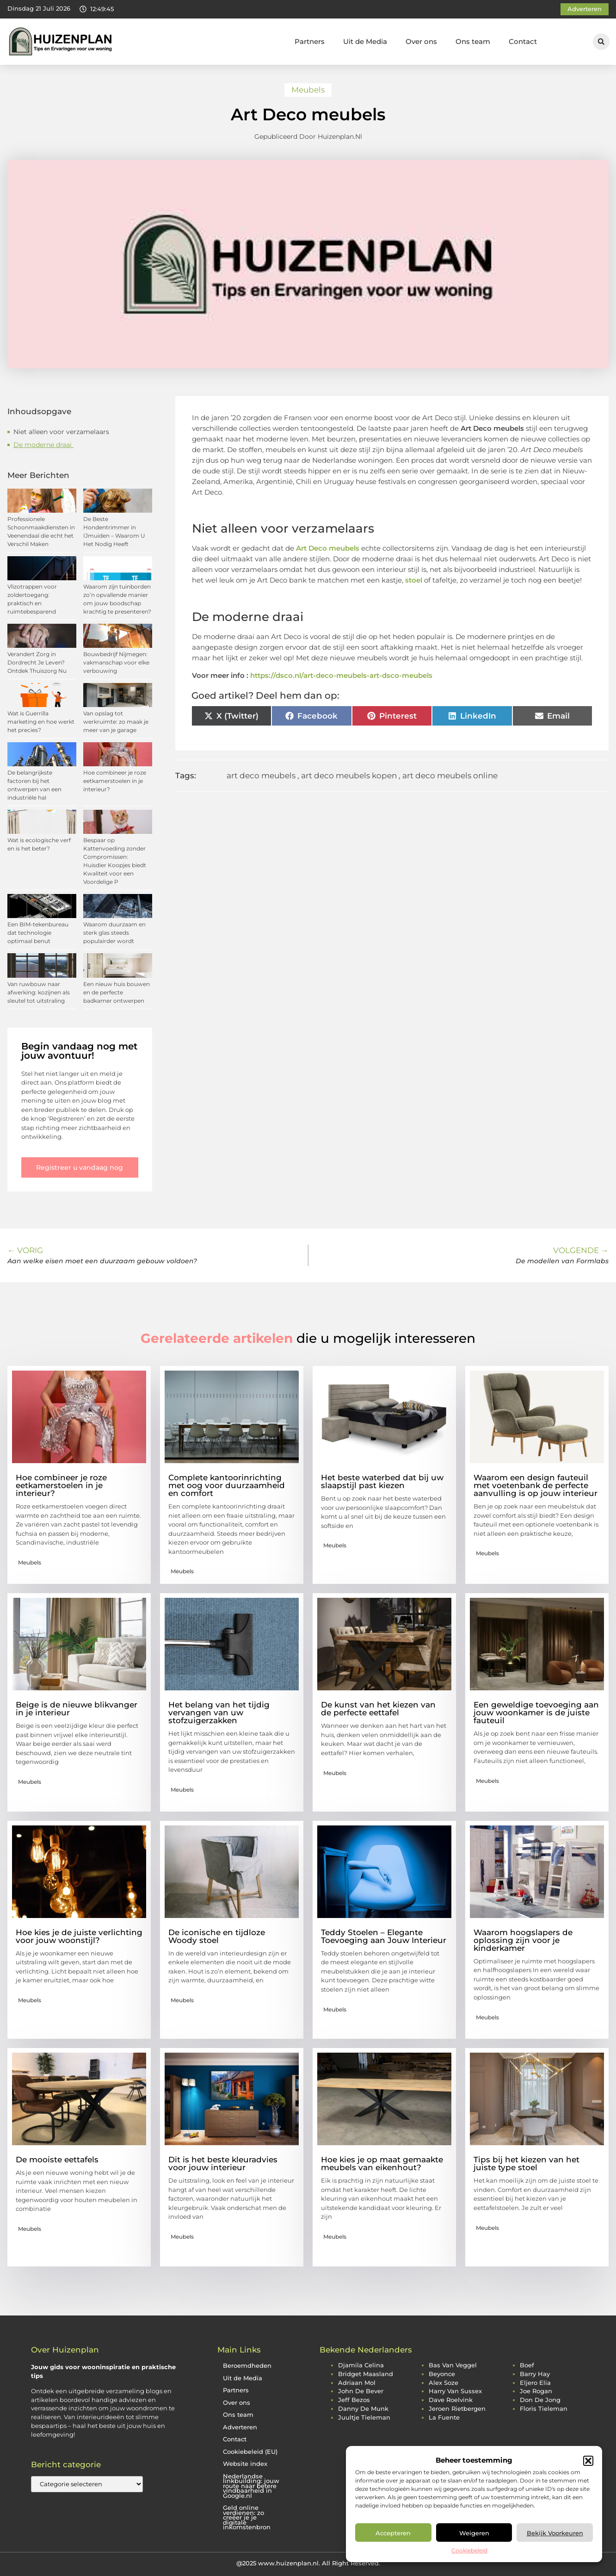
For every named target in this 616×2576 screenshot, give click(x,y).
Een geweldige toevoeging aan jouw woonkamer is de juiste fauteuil (536, 1712)
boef (527, 2365)
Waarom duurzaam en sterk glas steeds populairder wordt (114, 932)
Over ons (421, 41)
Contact (523, 41)
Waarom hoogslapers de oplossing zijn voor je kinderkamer (523, 1940)
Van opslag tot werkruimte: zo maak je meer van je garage (115, 721)
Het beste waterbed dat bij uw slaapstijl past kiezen (382, 1481)
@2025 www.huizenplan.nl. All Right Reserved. (308, 2563)
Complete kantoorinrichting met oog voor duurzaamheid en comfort (226, 1485)
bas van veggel (453, 2365)
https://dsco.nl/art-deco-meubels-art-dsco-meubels (341, 675)
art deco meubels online (450, 775)
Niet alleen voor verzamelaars (61, 432)
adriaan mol (357, 2382)
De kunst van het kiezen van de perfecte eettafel (378, 1708)
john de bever (360, 2391)
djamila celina (361, 2365)
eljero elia (535, 2382)
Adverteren (240, 2427)
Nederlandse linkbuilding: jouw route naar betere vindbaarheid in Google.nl (251, 2486)
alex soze (443, 2382)
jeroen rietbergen (457, 2408)
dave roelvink (451, 2399)
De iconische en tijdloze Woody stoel (216, 1936)
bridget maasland (365, 2374)
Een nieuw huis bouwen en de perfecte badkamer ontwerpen (116, 992)
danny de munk (363, 2408)
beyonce (442, 2374)
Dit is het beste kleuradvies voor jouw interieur (222, 2163)
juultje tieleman (364, 2417)
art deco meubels (261, 775)
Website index (245, 2463)
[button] (588, 2460)
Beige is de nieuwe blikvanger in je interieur (76, 1708)
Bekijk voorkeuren (555, 2533)
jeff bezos (354, 2399)
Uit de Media (365, 41)
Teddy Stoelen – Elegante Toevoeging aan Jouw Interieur (383, 1936)
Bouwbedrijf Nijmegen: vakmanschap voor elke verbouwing (116, 662)
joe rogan (536, 2391)
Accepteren (393, 2533)
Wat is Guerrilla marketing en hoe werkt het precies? (40, 721)
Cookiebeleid (469, 2550)
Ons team (473, 41)
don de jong (540, 2399)
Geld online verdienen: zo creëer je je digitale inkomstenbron (247, 2517)
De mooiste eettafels (57, 2159)
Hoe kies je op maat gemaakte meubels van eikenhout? (382, 2163)
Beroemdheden (247, 2365)
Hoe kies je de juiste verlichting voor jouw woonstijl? (79, 1936)
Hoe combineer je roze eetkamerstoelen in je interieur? (114, 781)
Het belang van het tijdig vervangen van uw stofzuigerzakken (219, 1712)
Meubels (308, 89)
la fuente (444, 2417)
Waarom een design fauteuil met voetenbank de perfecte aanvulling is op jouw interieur (536, 1485)
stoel (413, 580)
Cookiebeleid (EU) (250, 2451)
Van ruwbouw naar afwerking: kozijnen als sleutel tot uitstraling (38, 992)
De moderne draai (43, 445)
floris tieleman (543, 2408)
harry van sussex (455, 2391)
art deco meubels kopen (349, 775)
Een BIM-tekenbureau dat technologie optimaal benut (37, 932)
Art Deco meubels (327, 548)
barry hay (535, 2374)
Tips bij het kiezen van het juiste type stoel (526, 2163)
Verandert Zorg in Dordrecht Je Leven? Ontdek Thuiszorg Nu (37, 662)
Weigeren (474, 2533)
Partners (310, 41)
